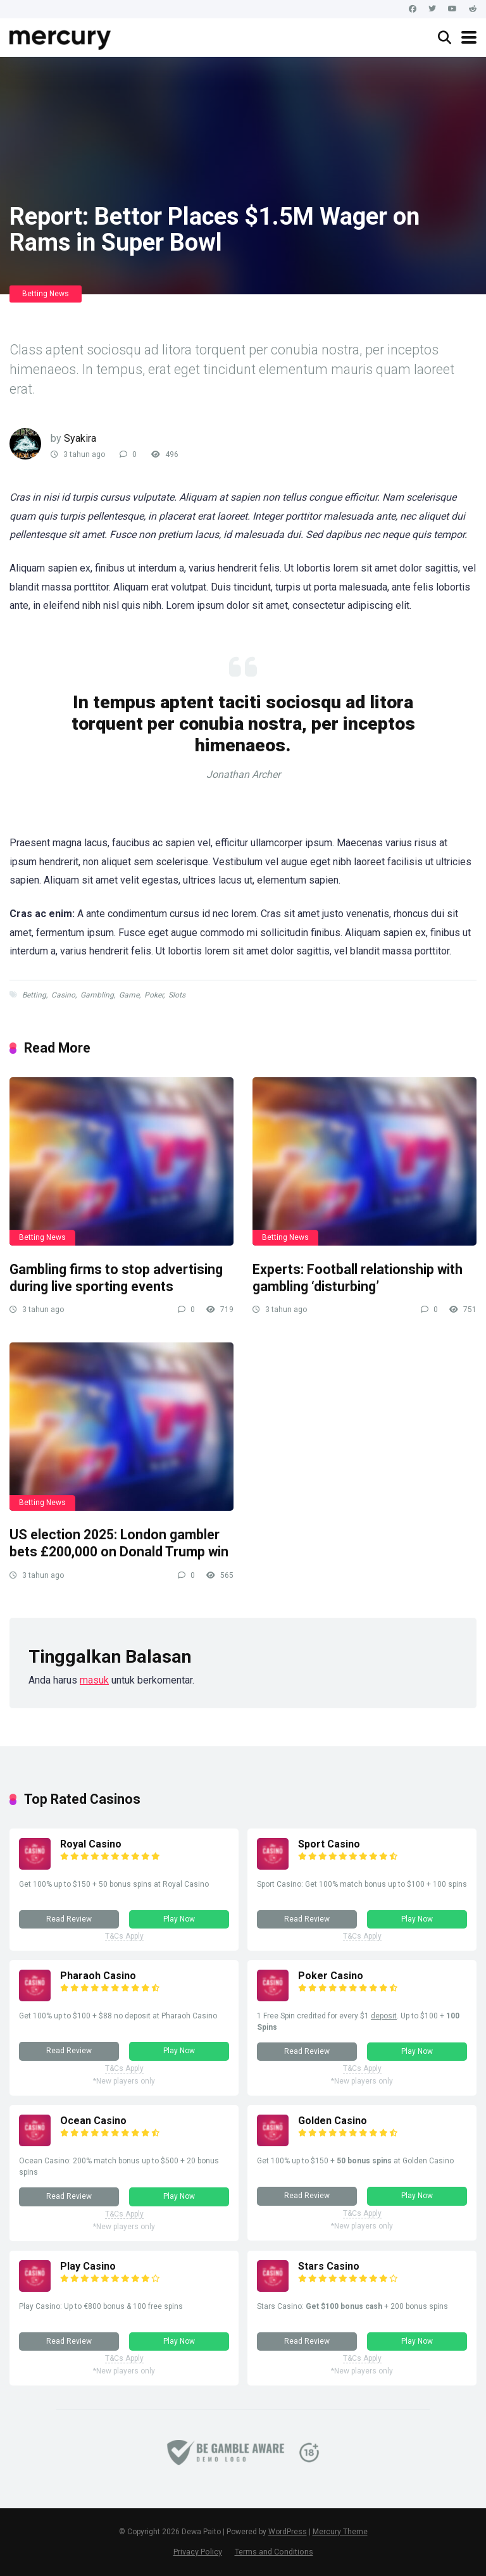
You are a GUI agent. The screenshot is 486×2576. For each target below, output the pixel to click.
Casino (63, 995)
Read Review (69, 1919)
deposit (384, 2015)
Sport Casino (329, 1844)
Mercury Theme (340, 2531)
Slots (176, 995)
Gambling (97, 995)
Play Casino (88, 2266)
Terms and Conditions (274, 2551)
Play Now (179, 1919)
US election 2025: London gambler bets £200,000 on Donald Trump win (118, 1543)
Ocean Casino (93, 2121)
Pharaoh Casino (98, 1976)
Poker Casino (330, 1976)
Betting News (45, 293)
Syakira (80, 438)
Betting (34, 995)
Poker (153, 995)
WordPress (287, 2531)
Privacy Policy (197, 2551)
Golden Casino (332, 2121)
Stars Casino (328, 2266)
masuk (94, 1680)
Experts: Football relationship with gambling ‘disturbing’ (357, 1277)
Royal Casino (91, 1844)
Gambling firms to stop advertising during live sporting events (116, 1277)
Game (129, 995)
